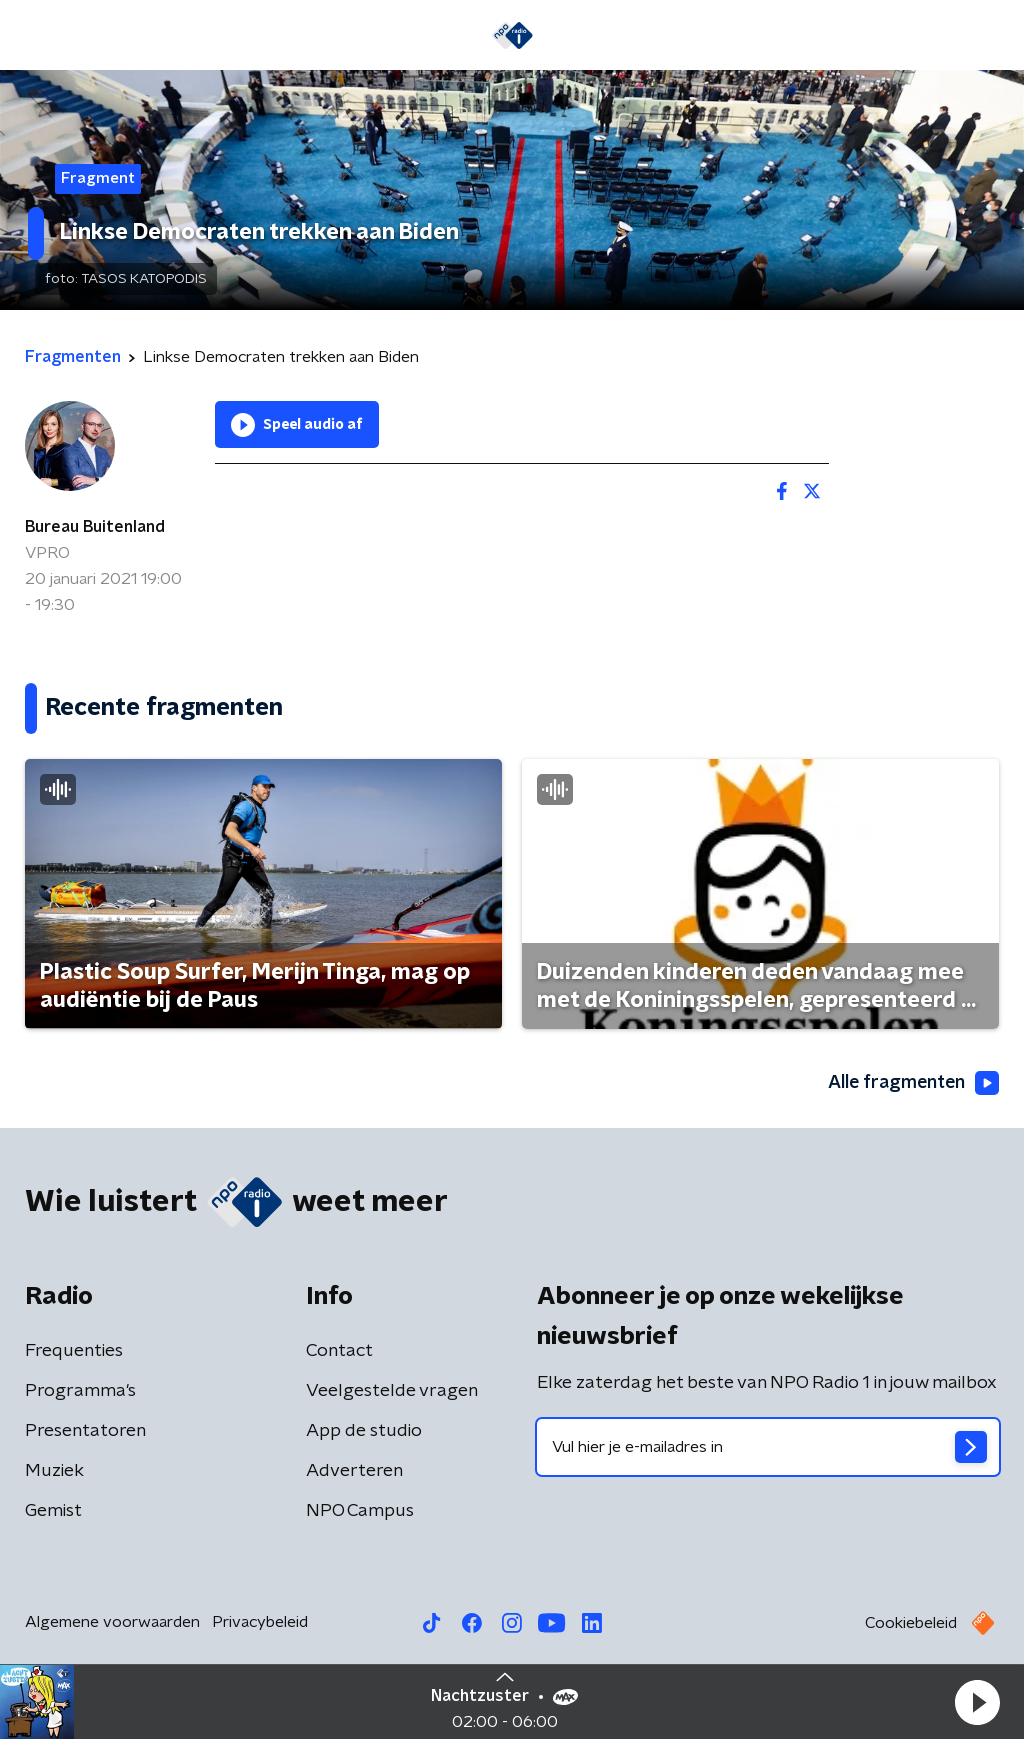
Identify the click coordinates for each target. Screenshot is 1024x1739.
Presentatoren (85, 1431)
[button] (977, 1702)
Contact (339, 1351)
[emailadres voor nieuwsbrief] (768, 1447)
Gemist (53, 1511)
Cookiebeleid (911, 1623)
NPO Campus (360, 1511)
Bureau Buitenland (95, 527)
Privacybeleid (260, 1622)
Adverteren (354, 1471)
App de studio (364, 1431)
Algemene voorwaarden (112, 1622)
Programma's (80, 1391)
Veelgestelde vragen (392, 1391)
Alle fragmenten (912, 1083)
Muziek (54, 1471)
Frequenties (74, 1351)
